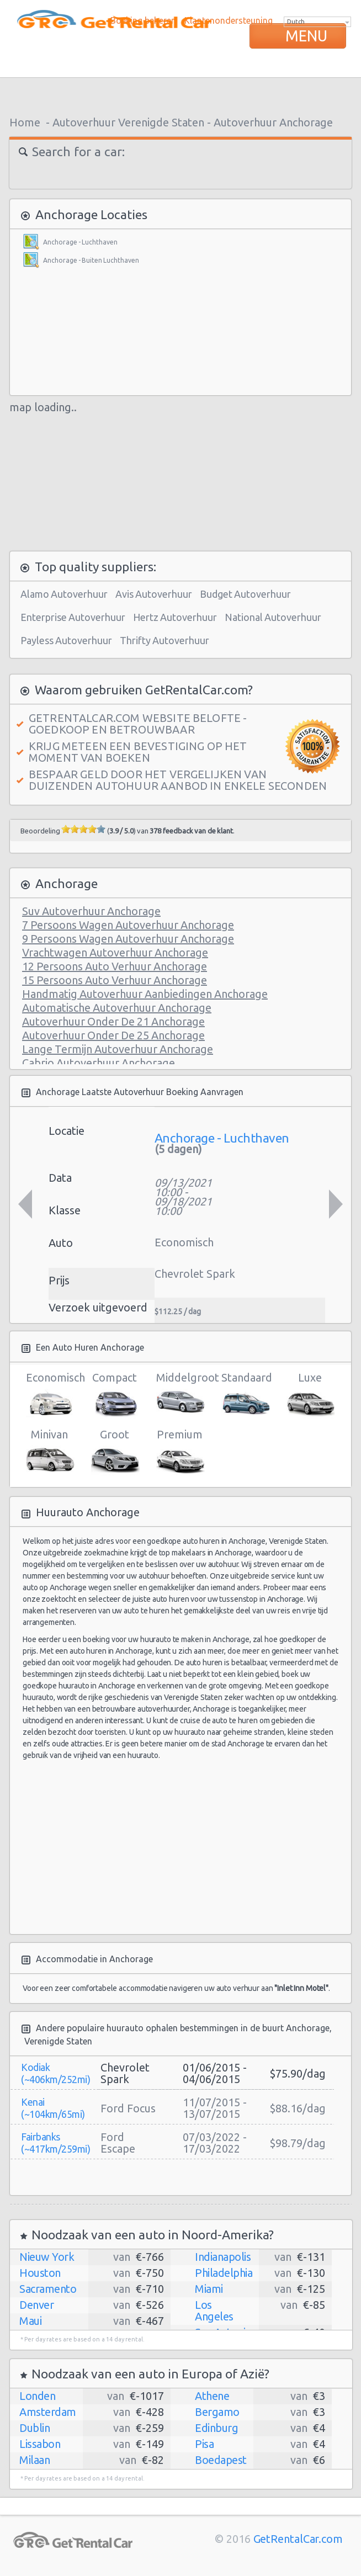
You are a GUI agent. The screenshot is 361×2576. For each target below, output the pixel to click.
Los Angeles (214, 2310)
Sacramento (47, 2288)
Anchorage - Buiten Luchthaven (91, 260)
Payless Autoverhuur (66, 640)
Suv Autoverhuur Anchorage (91, 911)
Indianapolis (223, 2256)
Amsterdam (47, 2411)
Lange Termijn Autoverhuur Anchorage (117, 1049)
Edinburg (216, 2427)
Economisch (49, 1395)
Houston (40, 2272)
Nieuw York (46, 2256)
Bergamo (217, 2411)
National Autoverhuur (273, 617)
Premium (179, 1451)
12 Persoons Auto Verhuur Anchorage (114, 966)
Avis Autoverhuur (153, 593)
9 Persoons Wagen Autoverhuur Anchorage (128, 938)
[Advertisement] (180, 94)
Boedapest (221, 2459)
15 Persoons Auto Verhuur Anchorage (114, 980)
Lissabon (39, 2443)
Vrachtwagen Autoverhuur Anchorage (115, 952)
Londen (37, 2395)
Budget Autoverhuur (245, 593)
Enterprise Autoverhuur (72, 617)
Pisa (204, 2443)
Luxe (309, 1395)
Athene (212, 2395)
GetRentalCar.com (298, 2538)
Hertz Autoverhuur (175, 617)
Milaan (34, 2459)
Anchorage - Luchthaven (80, 242)
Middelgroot (179, 1395)
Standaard (244, 1395)
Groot (114, 1451)
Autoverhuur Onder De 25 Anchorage (113, 1035)
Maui (30, 2320)
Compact (114, 1395)
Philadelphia (223, 2272)
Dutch (296, 21)
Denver (36, 2304)
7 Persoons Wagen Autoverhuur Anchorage (128, 924)
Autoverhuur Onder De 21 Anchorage (113, 1021)
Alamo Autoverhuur (64, 593)
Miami (209, 2288)
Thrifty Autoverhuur (164, 640)
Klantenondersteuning (228, 20)
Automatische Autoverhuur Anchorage (116, 1007)
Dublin (34, 2427)
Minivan (49, 1451)
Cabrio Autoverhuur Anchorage (98, 1062)
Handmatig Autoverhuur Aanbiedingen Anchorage (145, 993)
